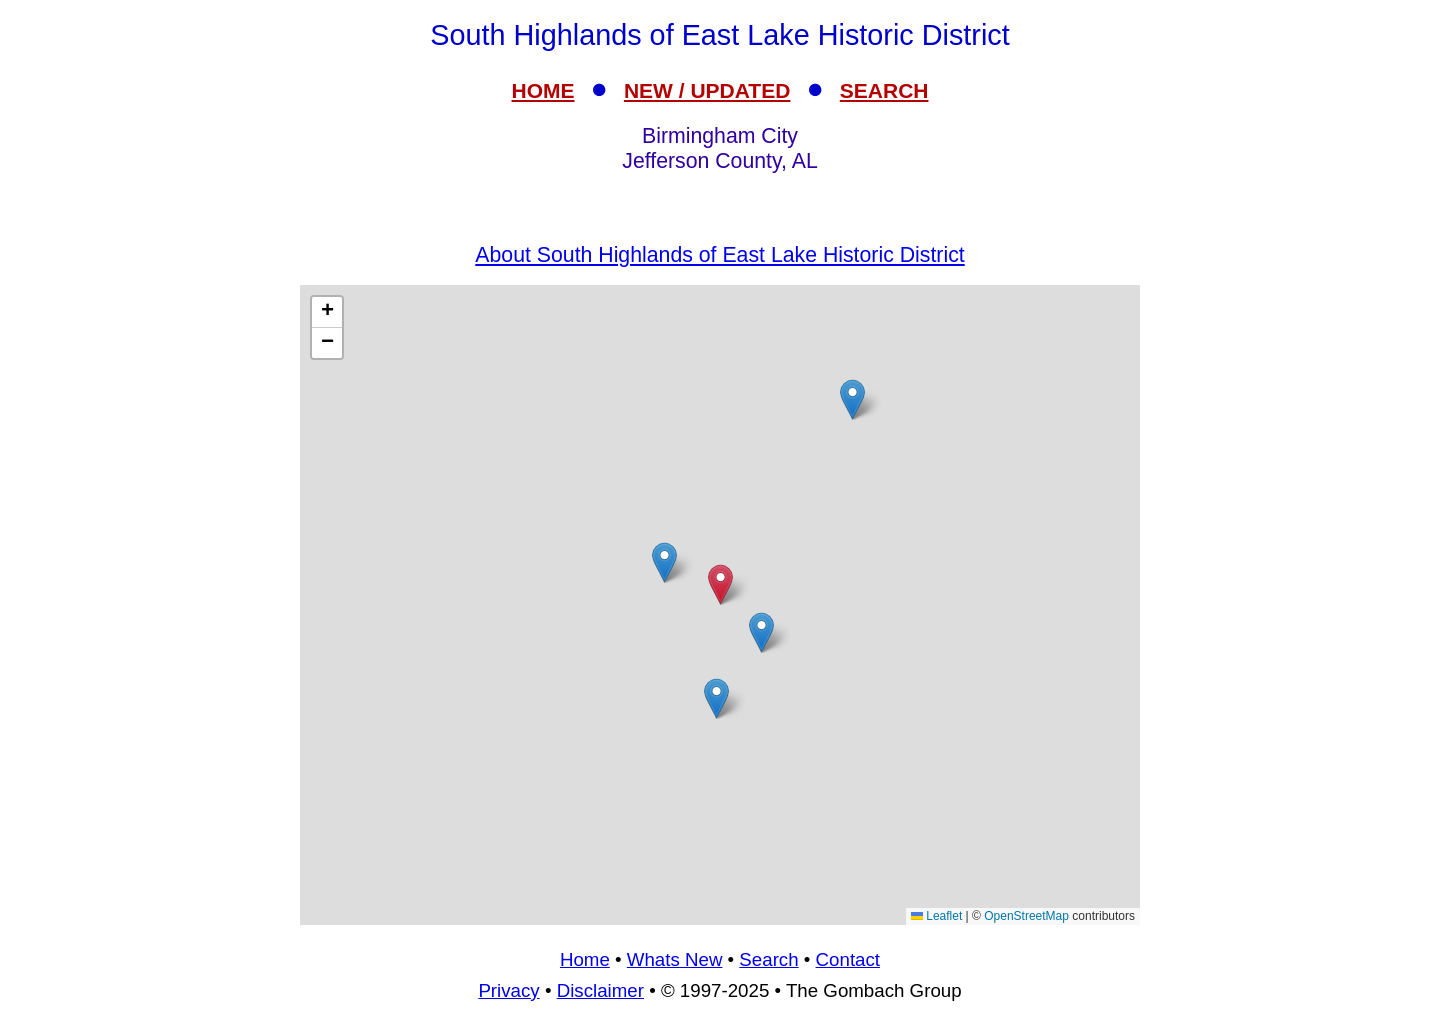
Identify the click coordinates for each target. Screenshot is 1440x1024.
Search (768, 959)
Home (585, 959)
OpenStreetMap (1026, 916)
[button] (852, 399)
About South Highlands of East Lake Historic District (719, 255)
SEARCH (884, 90)
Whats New (675, 959)
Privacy (508, 990)
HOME (543, 90)
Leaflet (936, 916)
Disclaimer (600, 990)
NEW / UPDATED (707, 90)
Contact (848, 959)
